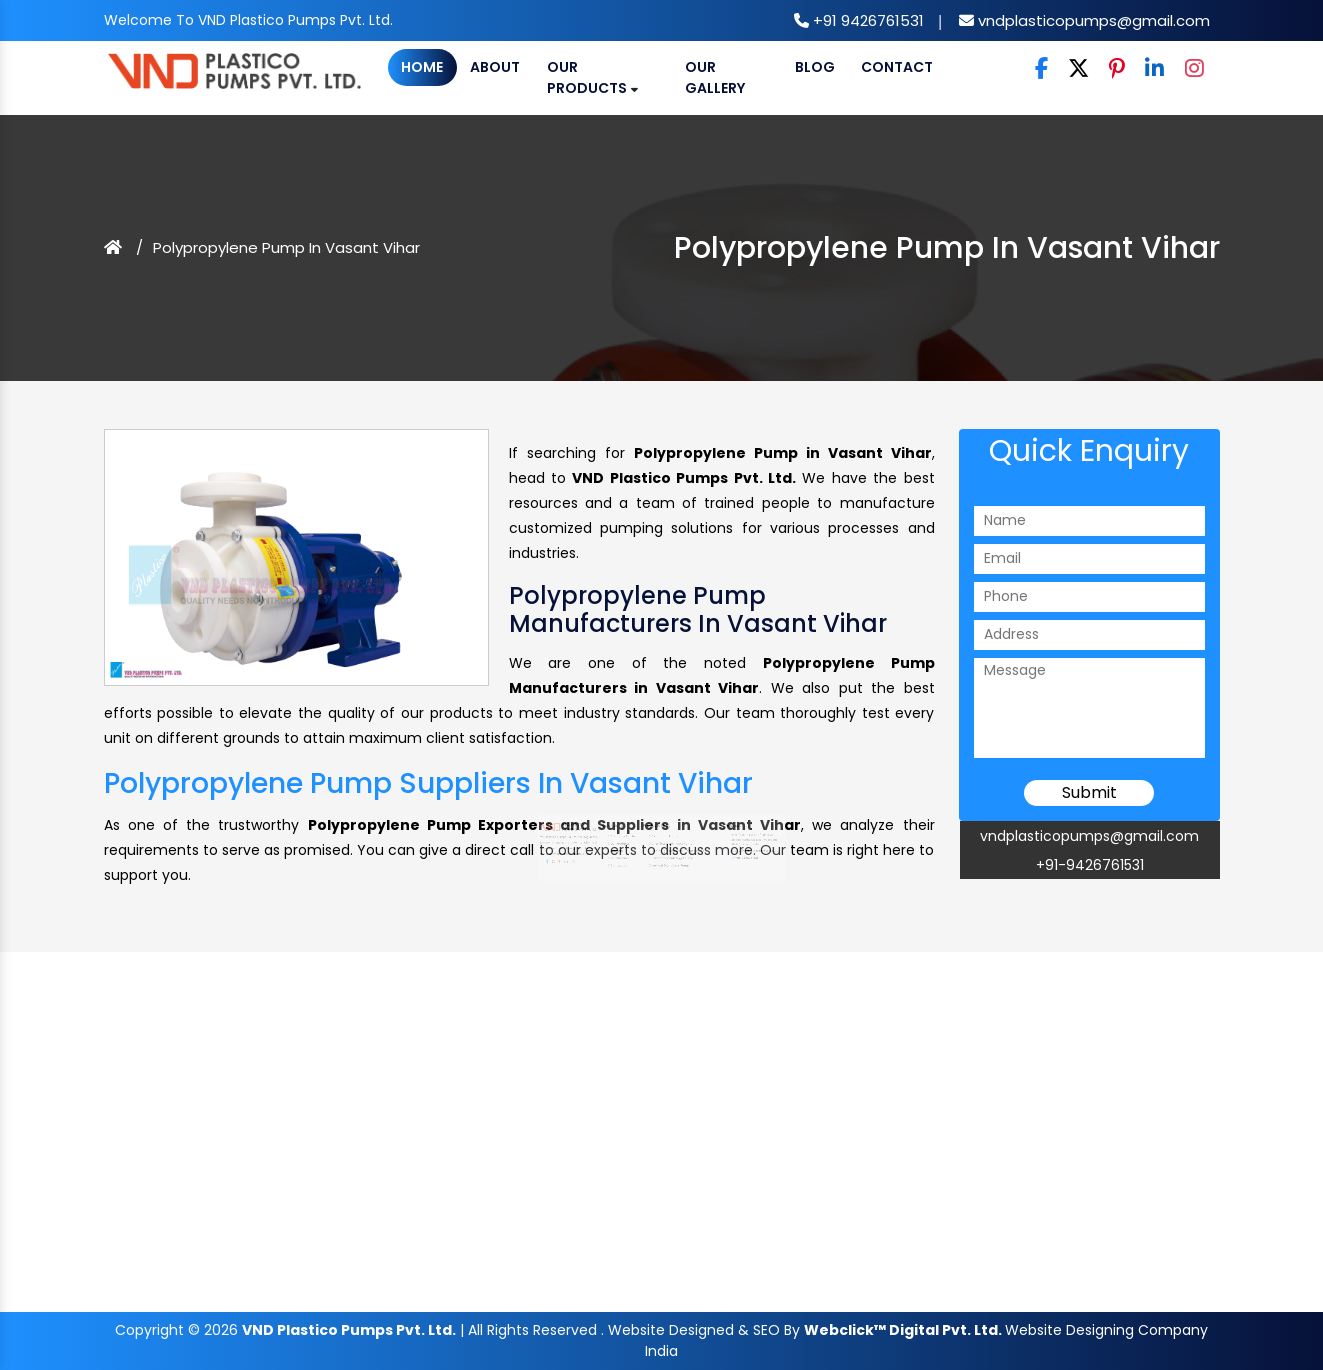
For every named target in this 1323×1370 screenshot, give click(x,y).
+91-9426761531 (1090, 865)
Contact (897, 67)
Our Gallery (715, 77)
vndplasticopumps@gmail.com (1092, 20)
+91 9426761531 (866, 20)
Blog (815, 67)
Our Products (592, 77)
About (495, 67)
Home (422, 67)
